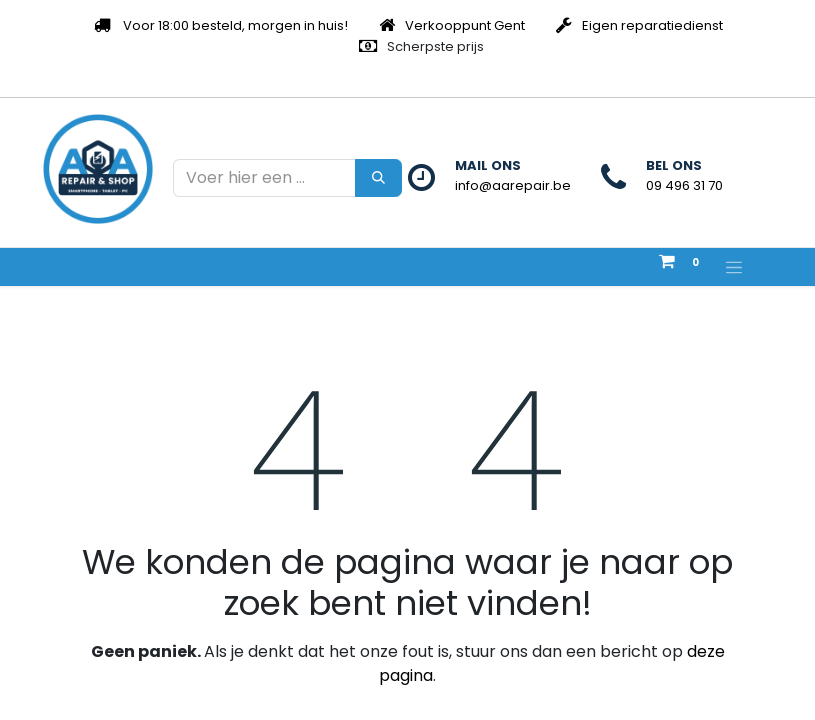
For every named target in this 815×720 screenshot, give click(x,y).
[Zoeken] (378, 178)
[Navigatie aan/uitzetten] (734, 267)
